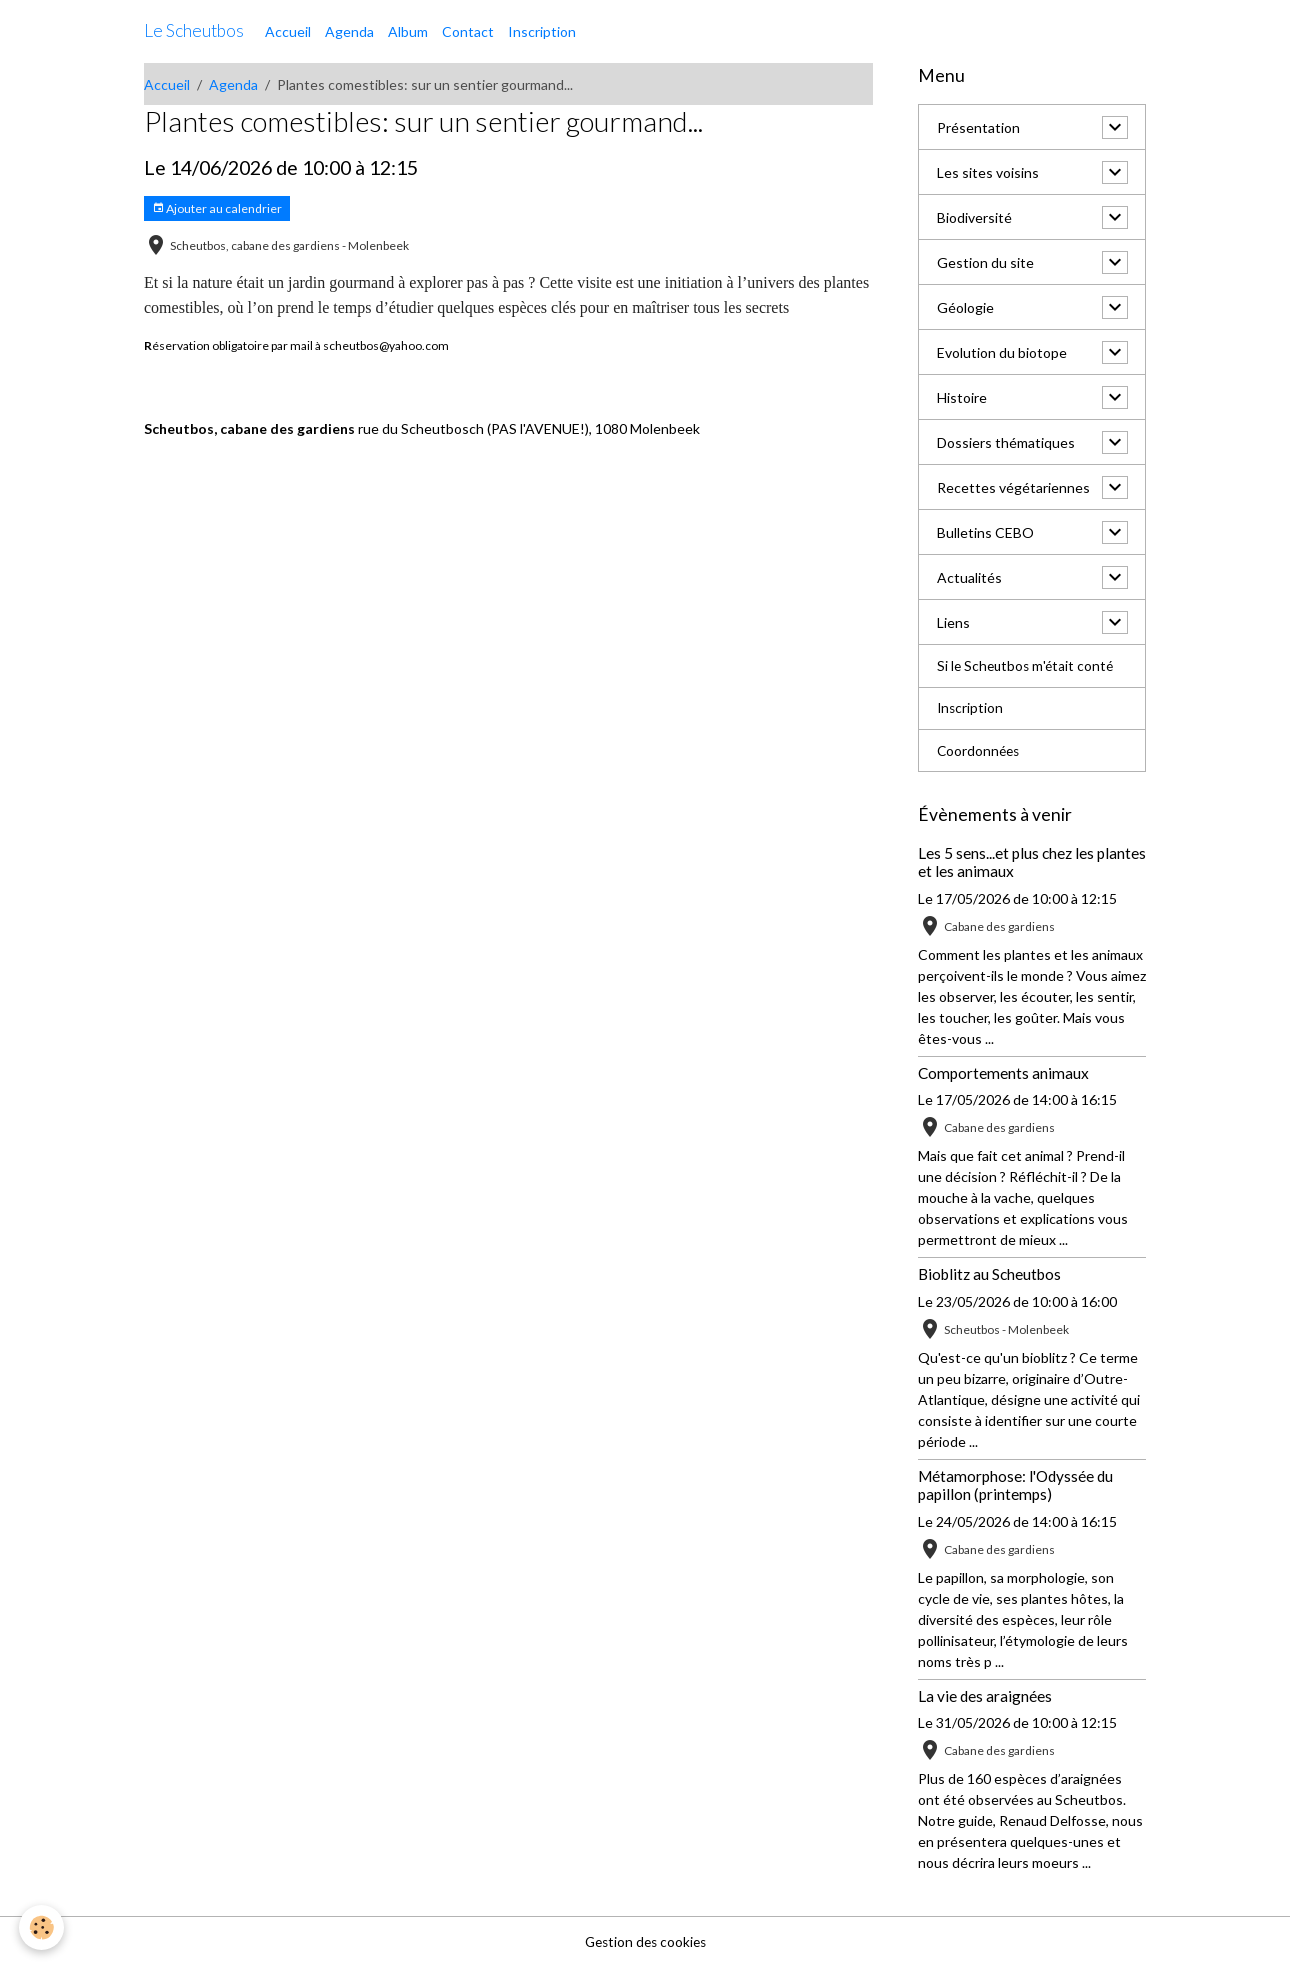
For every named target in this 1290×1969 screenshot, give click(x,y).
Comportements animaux (1003, 1074)
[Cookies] (42, 1927)
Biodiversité (974, 217)
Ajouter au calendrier (217, 208)
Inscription (542, 31)
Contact (468, 31)
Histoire (962, 397)
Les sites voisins (988, 172)
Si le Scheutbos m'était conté (1027, 666)
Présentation (978, 127)
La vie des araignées (985, 1697)
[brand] (194, 31)
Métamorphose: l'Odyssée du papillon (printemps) (1015, 1486)
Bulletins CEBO (985, 532)
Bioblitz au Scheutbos (989, 1276)
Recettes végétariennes (1013, 487)
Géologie (965, 307)
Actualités (969, 577)
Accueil (288, 31)
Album (408, 31)
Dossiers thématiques (1006, 442)
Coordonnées (980, 752)
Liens (953, 622)
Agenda (349, 31)
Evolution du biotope (1002, 352)
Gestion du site (985, 262)
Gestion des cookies (645, 1943)
